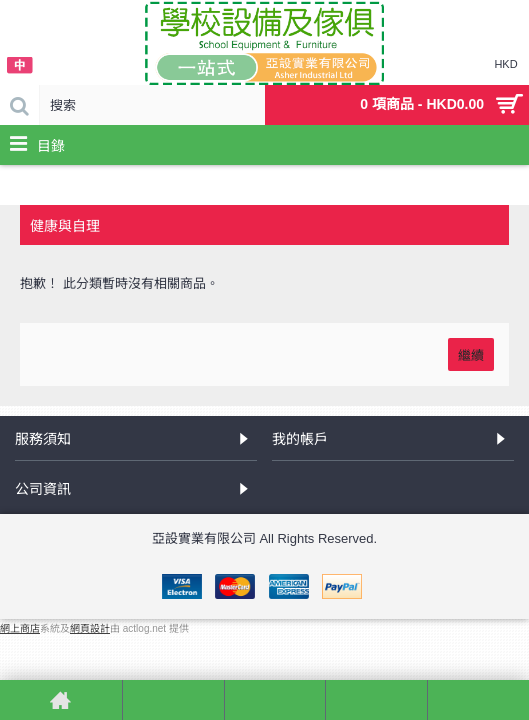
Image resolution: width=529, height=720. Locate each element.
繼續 (471, 354)
